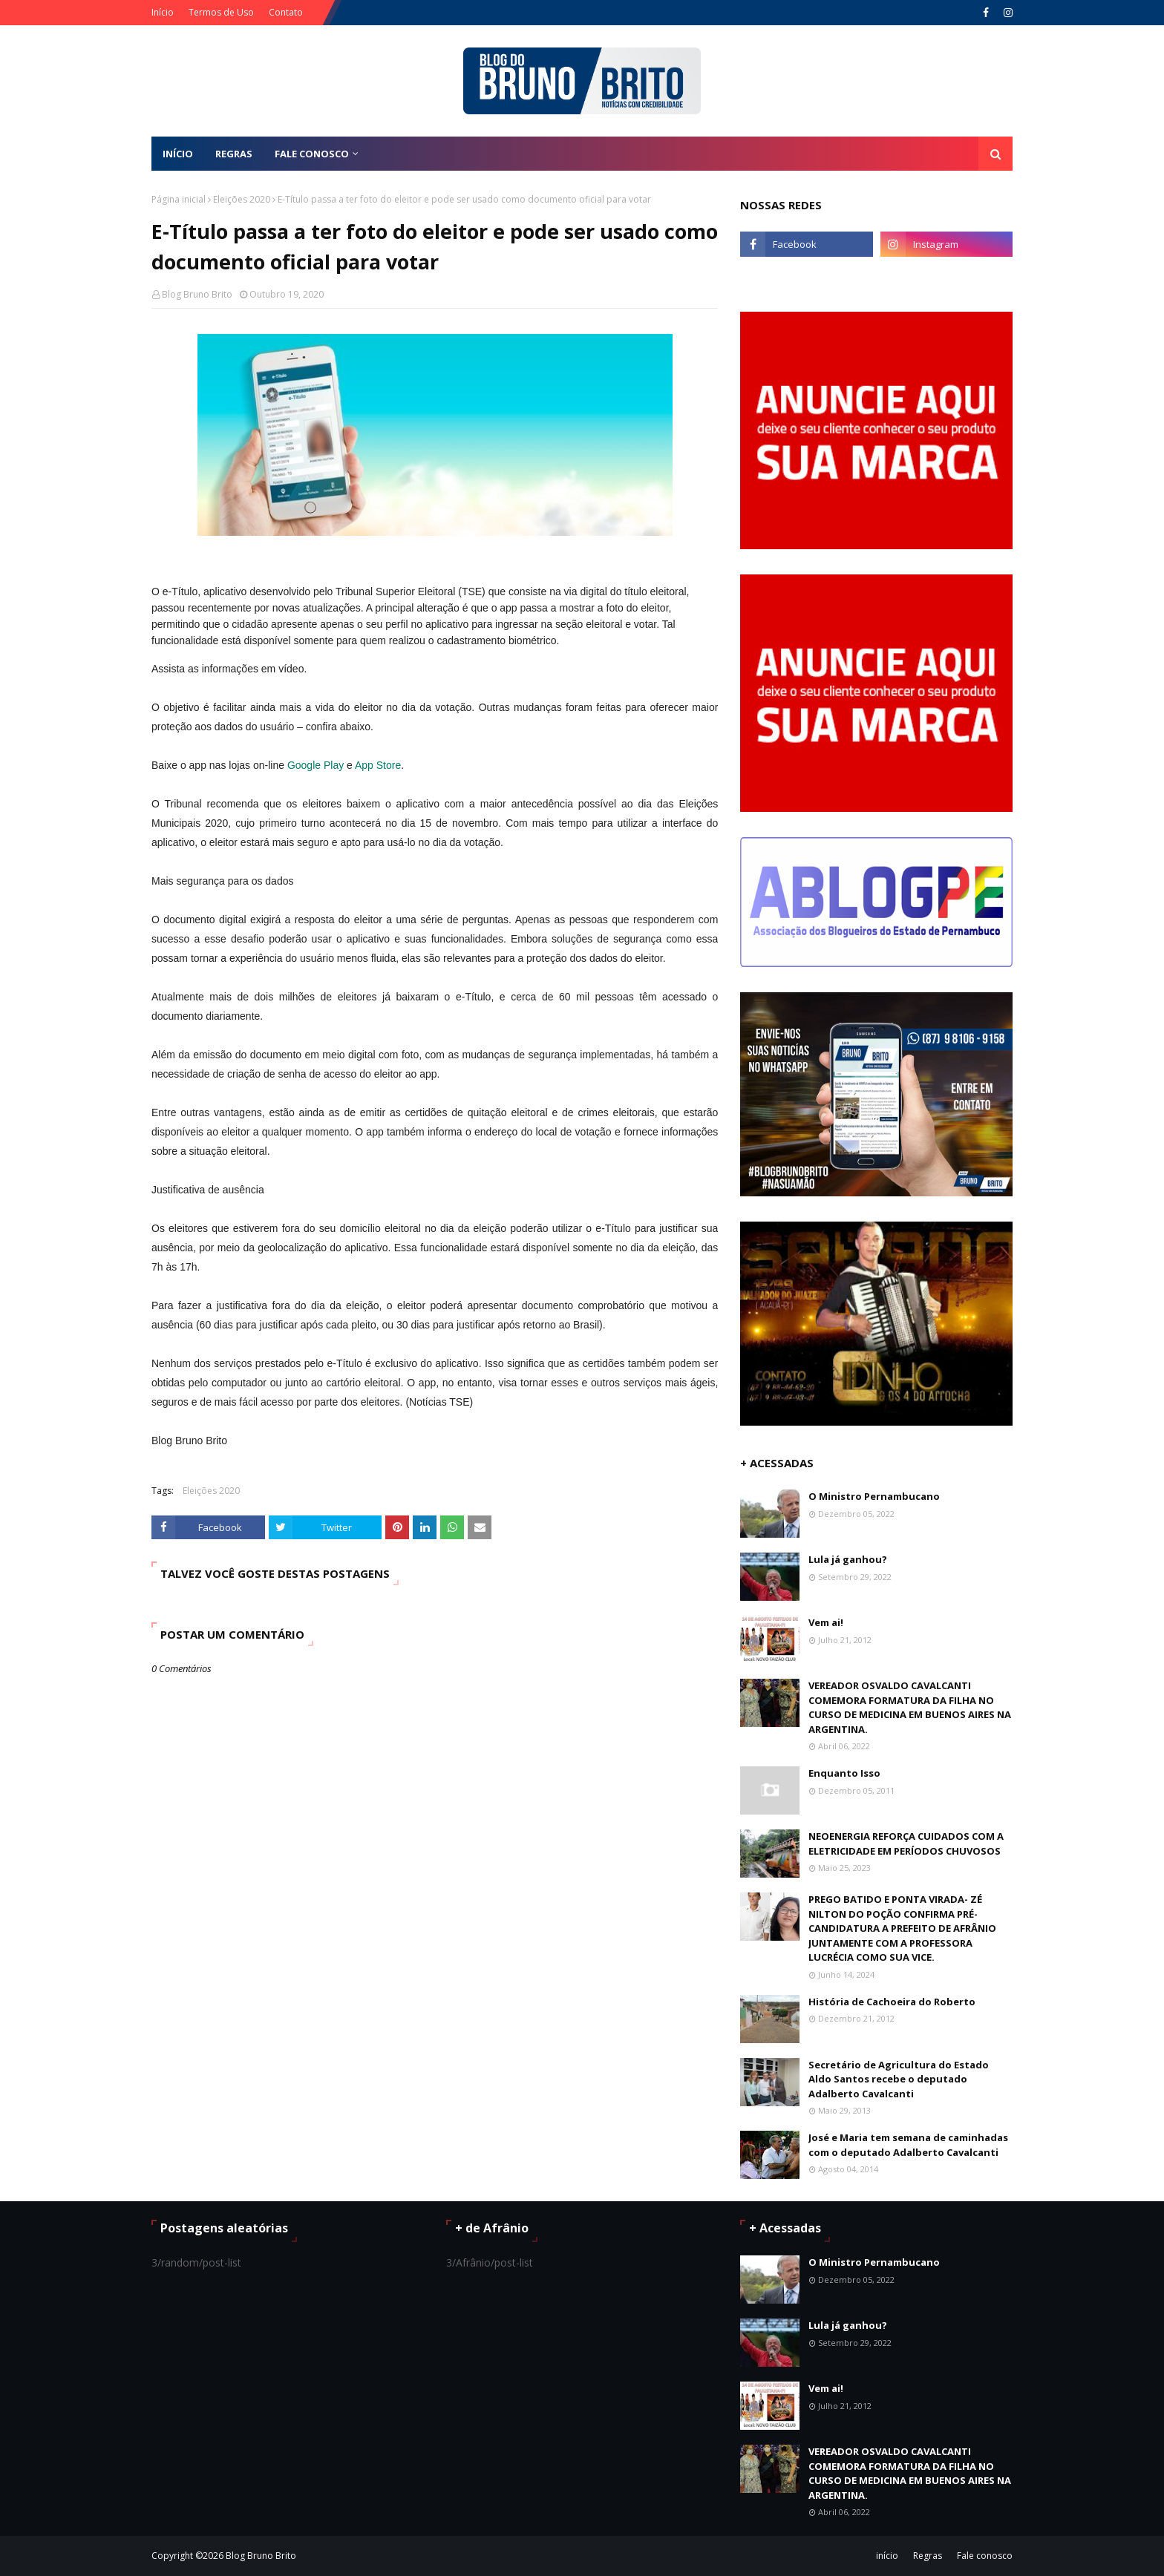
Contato (286, 12)
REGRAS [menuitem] (233, 153)
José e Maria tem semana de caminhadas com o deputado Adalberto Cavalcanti (908, 2145)
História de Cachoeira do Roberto (891, 2001)
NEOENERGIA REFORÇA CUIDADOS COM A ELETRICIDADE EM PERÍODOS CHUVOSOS (906, 1843)
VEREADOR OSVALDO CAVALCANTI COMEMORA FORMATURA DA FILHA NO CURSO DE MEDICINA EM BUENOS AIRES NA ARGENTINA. (909, 1707)
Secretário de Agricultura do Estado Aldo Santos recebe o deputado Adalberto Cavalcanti (898, 2079)
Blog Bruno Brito (197, 294)
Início (162, 12)
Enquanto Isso (844, 1773)
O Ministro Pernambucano (874, 1496)
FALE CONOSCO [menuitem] (312, 153)
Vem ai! (825, 1622)
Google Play (315, 765)
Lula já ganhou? (847, 1559)
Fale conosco (985, 2555)
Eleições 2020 (241, 199)
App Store (378, 765)
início (887, 2555)
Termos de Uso (221, 12)
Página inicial (178, 199)
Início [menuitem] (178, 153)
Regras (927, 2555)
